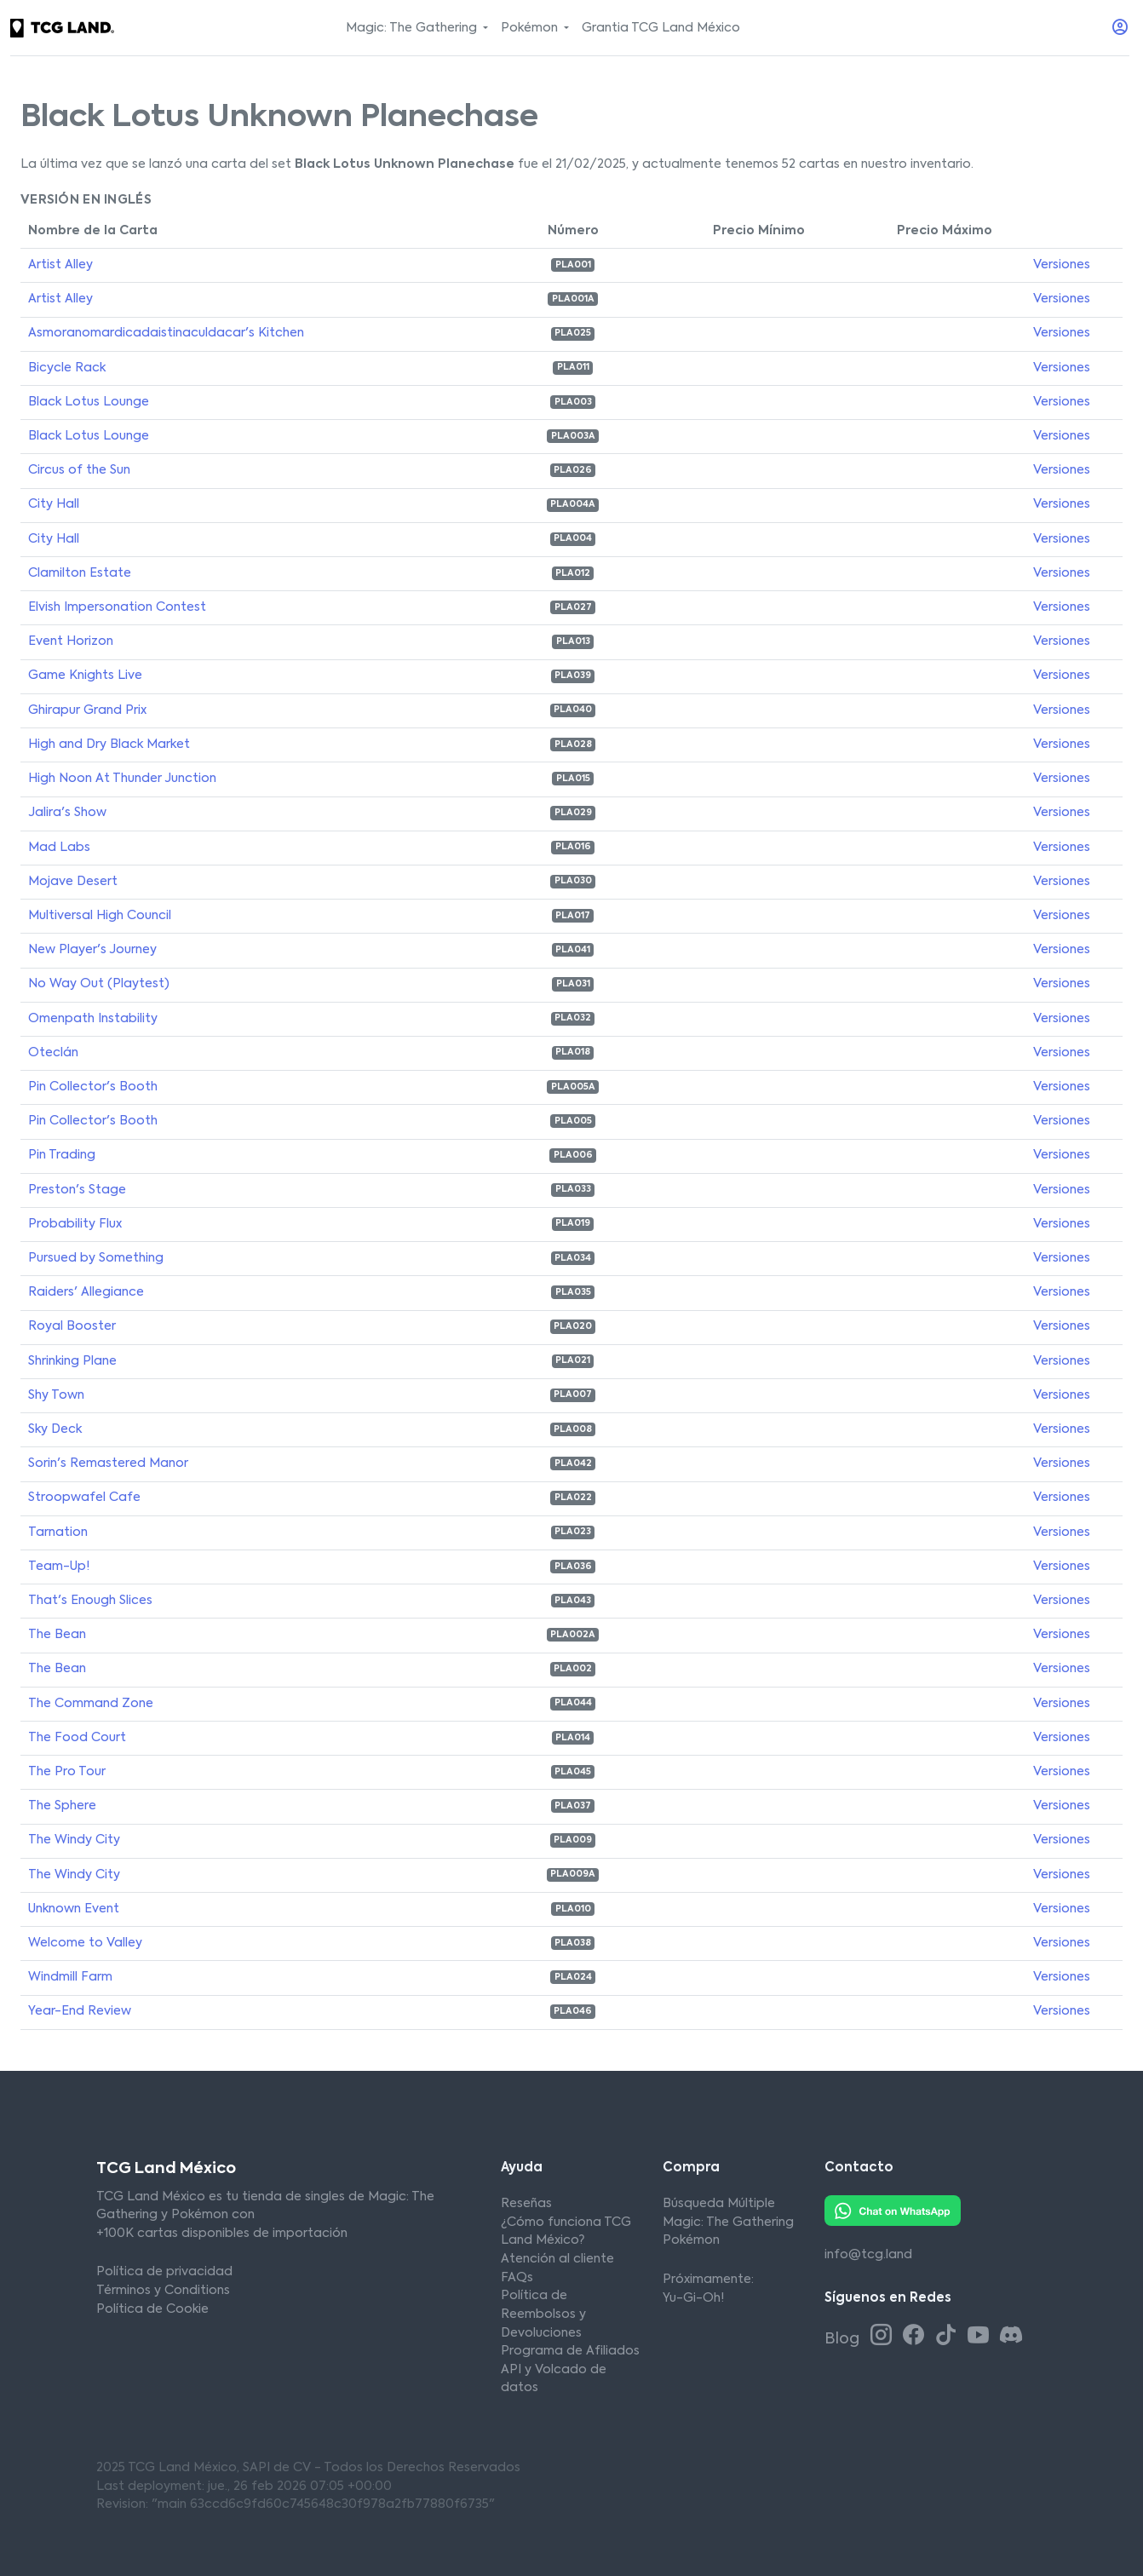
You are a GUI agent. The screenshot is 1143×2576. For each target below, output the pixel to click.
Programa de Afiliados (570, 2351)
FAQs (517, 2278)
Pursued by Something (96, 1258)
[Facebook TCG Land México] (916, 2336)
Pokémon (691, 2240)
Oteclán (53, 1053)
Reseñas (526, 2204)
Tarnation (58, 1532)
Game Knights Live (85, 675)
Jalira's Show (67, 813)
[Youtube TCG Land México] (981, 2336)
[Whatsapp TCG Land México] (892, 2211)
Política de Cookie (152, 2309)
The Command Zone (90, 1704)
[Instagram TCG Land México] (884, 2336)
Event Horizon (70, 641)
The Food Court (77, 1738)
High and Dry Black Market (109, 744)
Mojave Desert (73, 882)
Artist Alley (60, 265)
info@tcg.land (868, 2255)
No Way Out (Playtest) (98, 984)
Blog (843, 2339)
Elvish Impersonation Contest (117, 607)
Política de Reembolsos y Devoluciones (543, 2314)
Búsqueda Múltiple (719, 2204)
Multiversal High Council (99, 916)
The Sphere (62, 1806)
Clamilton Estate (79, 573)
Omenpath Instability (93, 1019)
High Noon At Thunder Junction (122, 779)
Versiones (1061, 265)
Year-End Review (79, 2011)
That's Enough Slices (90, 1601)
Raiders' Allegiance (86, 1292)
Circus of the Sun (79, 470)
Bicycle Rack (67, 368)
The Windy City (74, 1840)
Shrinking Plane (72, 1361)
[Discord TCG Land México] (1010, 2336)
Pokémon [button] (531, 28)
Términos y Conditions (163, 2291)
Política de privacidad (164, 2272)
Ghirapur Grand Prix (87, 710)
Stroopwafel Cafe (84, 1498)
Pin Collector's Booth (93, 1087)
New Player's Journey (92, 950)
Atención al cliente (557, 2259)
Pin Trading (61, 1155)
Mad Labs (59, 848)
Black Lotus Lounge (88, 402)
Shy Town (56, 1395)
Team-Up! (59, 1567)
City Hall (53, 504)
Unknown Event (73, 1909)
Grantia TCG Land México (661, 28)
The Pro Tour (67, 1772)
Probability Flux (75, 1224)
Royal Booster (72, 1326)
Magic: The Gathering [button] (413, 28)
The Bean (57, 1635)
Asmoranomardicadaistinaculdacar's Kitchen (166, 333)
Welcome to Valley (85, 1943)
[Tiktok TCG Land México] (949, 2336)
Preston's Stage (77, 1190)
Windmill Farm (70, 1977)
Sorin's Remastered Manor (108, 1463)
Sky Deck (55, 1429)
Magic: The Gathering (728, 2222)
